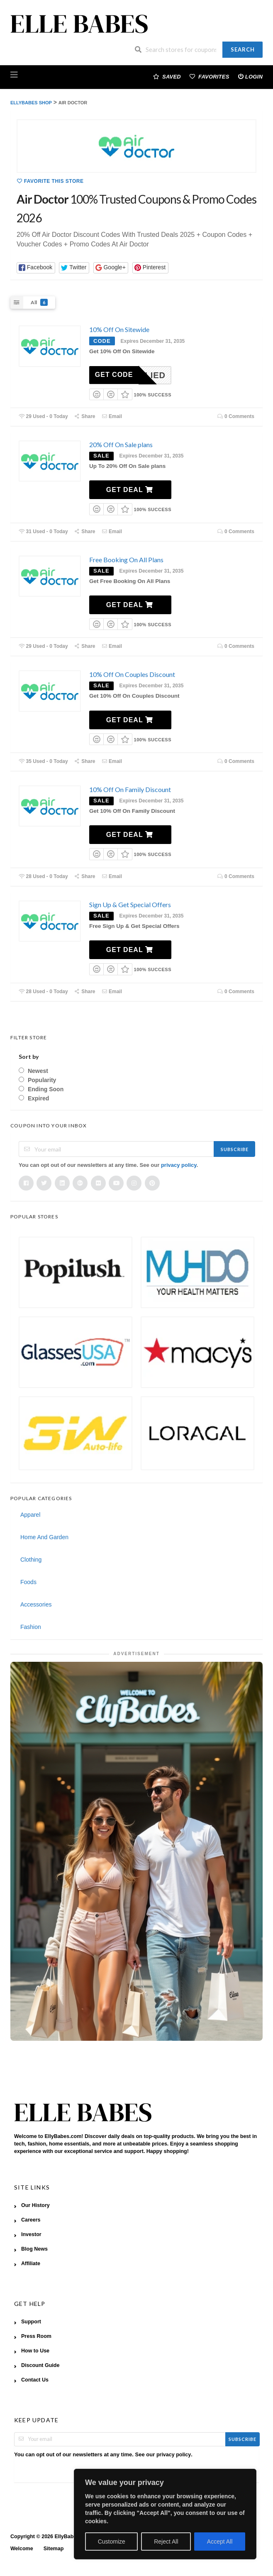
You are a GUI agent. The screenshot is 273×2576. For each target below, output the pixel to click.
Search (243, 49)
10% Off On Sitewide (119, 329)
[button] (36, 267)
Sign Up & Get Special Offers (130, 904)
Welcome (21, 2548)
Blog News (34, 2249)
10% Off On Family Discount (130, 789)
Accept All (219, 2541)
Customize (111, 2541)
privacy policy (179, 1165)
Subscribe (235, 1149)
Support (31, 2322)
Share (84, 416)
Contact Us (35, 2380)
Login (250, 76)
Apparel (30, 1514)
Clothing (30, 1559)
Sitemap (54, 2548)
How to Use (35, 2351)
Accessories (35, 1604)
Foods (28, 1582)
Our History (35, 2205)
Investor (31, 2234)
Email (111, 416)
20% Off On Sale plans (121, 444)
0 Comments (235, 416)
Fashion (30, 1627)
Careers (31, 2220)
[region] (165, 2514)
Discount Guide (40, 2365)
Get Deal (129, 489)
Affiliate (30, 2263)
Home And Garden (44, 1537)
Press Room (36, 2336)
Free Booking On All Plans (126, 559)
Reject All (166, 2541)
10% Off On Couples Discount (132, 674)
